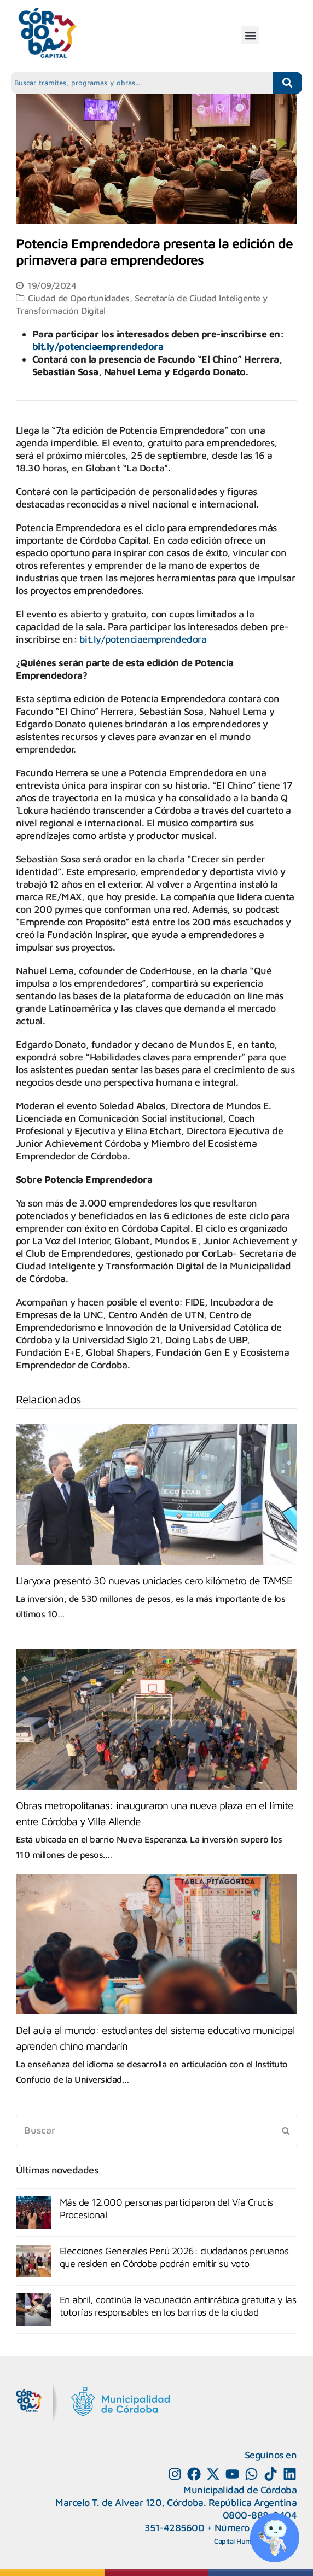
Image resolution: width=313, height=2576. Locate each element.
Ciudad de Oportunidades (79, 298)
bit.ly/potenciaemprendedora (98, 346)
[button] (250, 35)
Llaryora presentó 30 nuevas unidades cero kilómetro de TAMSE (154, 1580)
